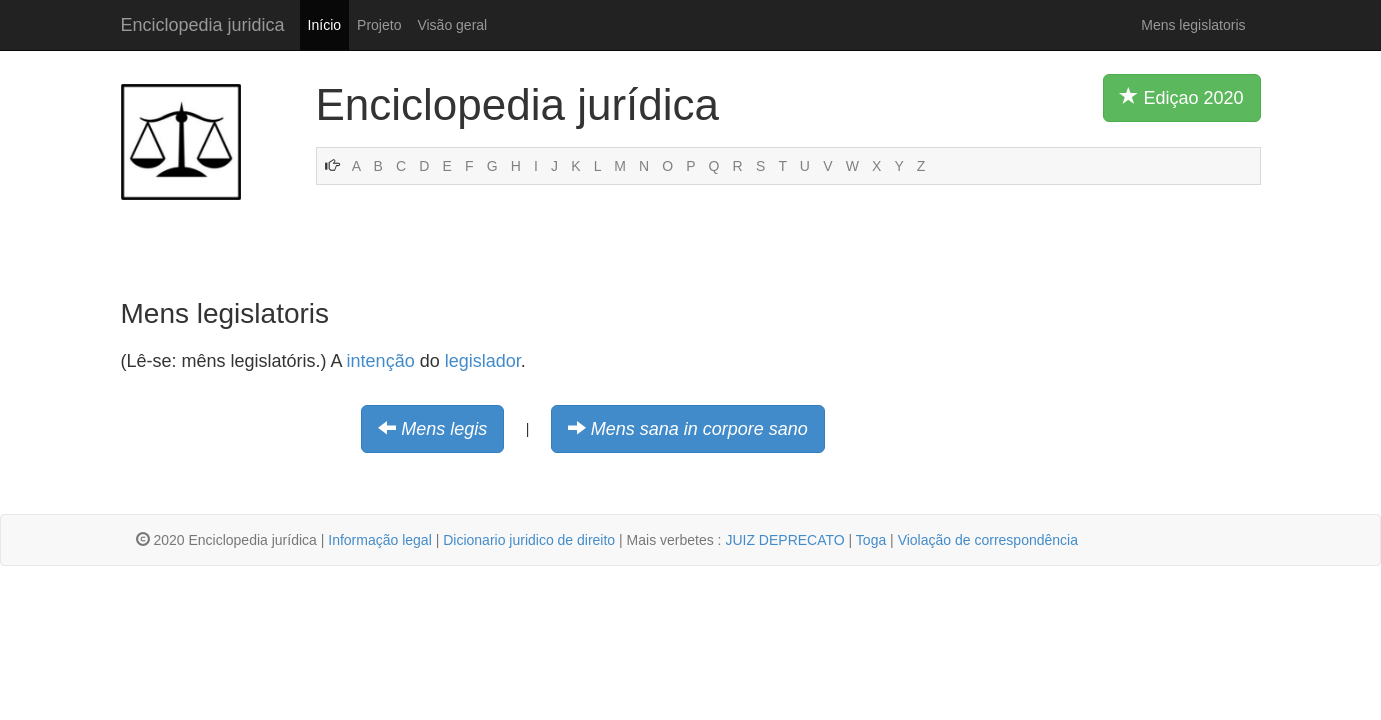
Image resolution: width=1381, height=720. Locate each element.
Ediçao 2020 (1181, 97)
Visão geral (452, 25)
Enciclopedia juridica (203, 25)
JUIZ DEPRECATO (784, 540)
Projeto (379, 25)
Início (324, 25)
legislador (483, 361)
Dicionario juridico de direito (529, 540)
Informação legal (380, 540)
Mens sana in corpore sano (699, 429)
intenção (381, 361)
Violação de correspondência (988, 540)
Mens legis (444, 429)
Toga (871, 540)
